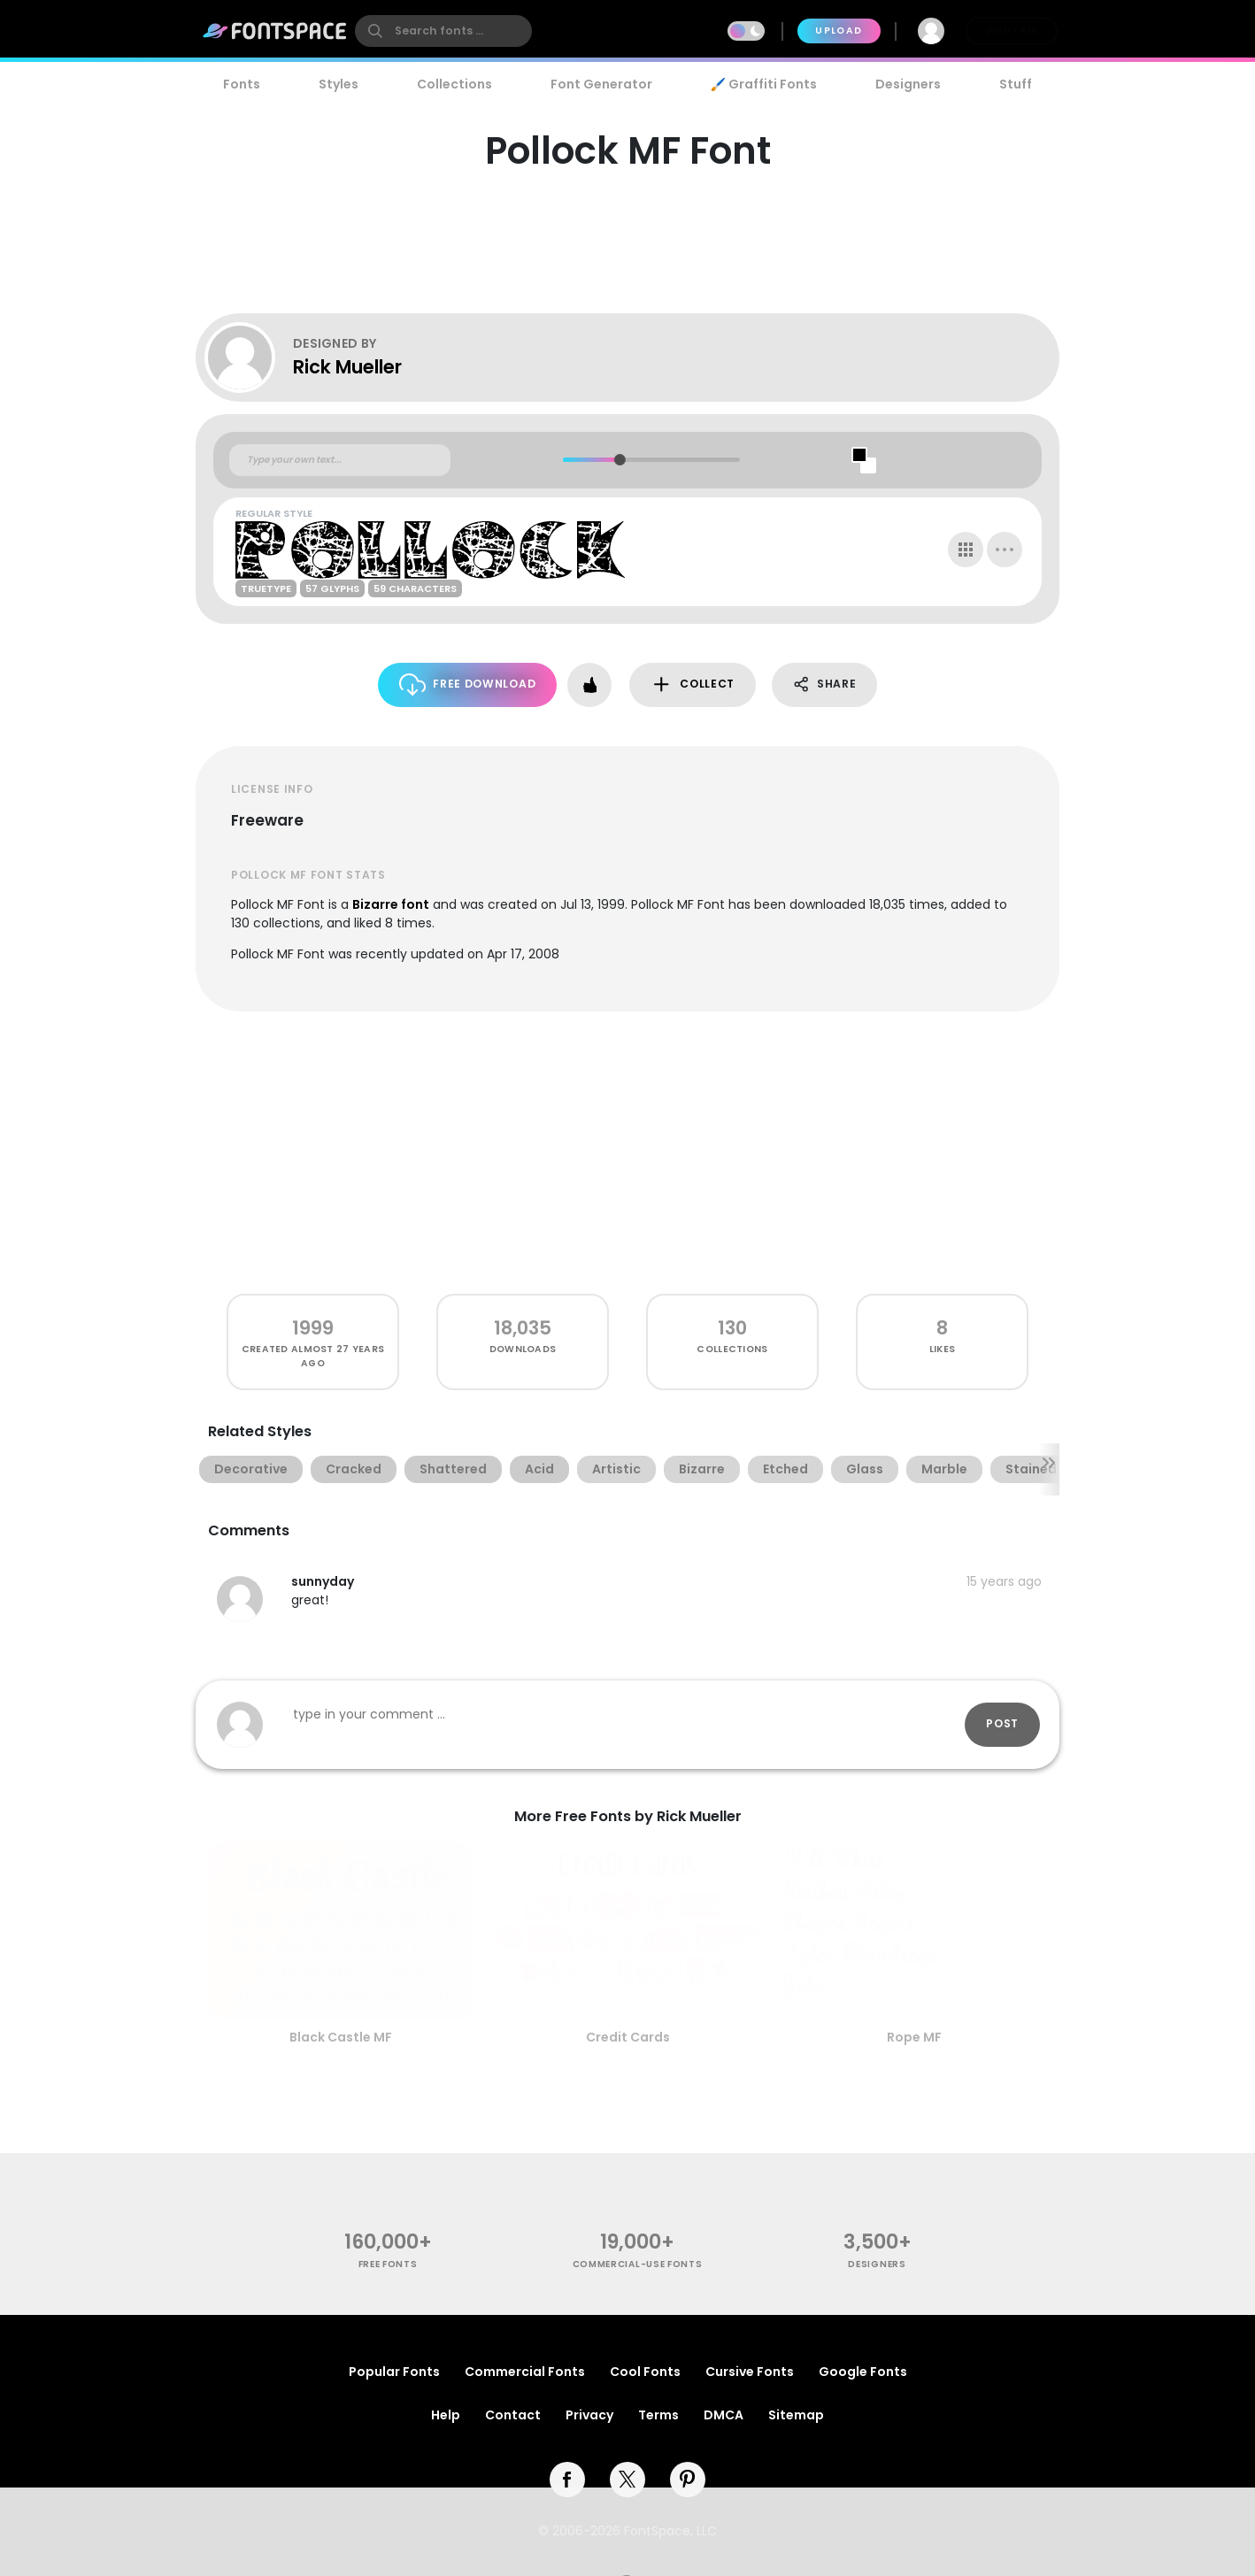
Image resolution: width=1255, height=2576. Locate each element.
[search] (443, 31)
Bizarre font (390, 904)
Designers (908, 84)
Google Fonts (863, 2371)
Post (1002, 1723)
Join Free (1011, 30)
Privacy (589, 2415)
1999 (313, 1328)
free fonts (388, 2264)
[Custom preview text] (339, 460)
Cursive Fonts (749, 2371)
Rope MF (914, 2037)
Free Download (467, 684)
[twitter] (627, 2479)
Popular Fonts (394, 2371)
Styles (338, 84)
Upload (838, 30)
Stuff (1015, 84)
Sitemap (796, 2415)
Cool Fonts (645, 2371)
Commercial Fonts (525, 2371)
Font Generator (601, 84)
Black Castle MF (340, 2037)
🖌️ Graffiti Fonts (764, 84)
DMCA (723, 2415)
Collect (693, 684)
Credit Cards (628, 2037)
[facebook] (567, 2479)
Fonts (241, 84)
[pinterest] (687, 2479)
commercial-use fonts (638, 2264)
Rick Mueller (347, 367)
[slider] (619, 459)
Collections (454, 84)
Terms (658, 2415)
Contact (513, 2415)
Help (445, 2415)
